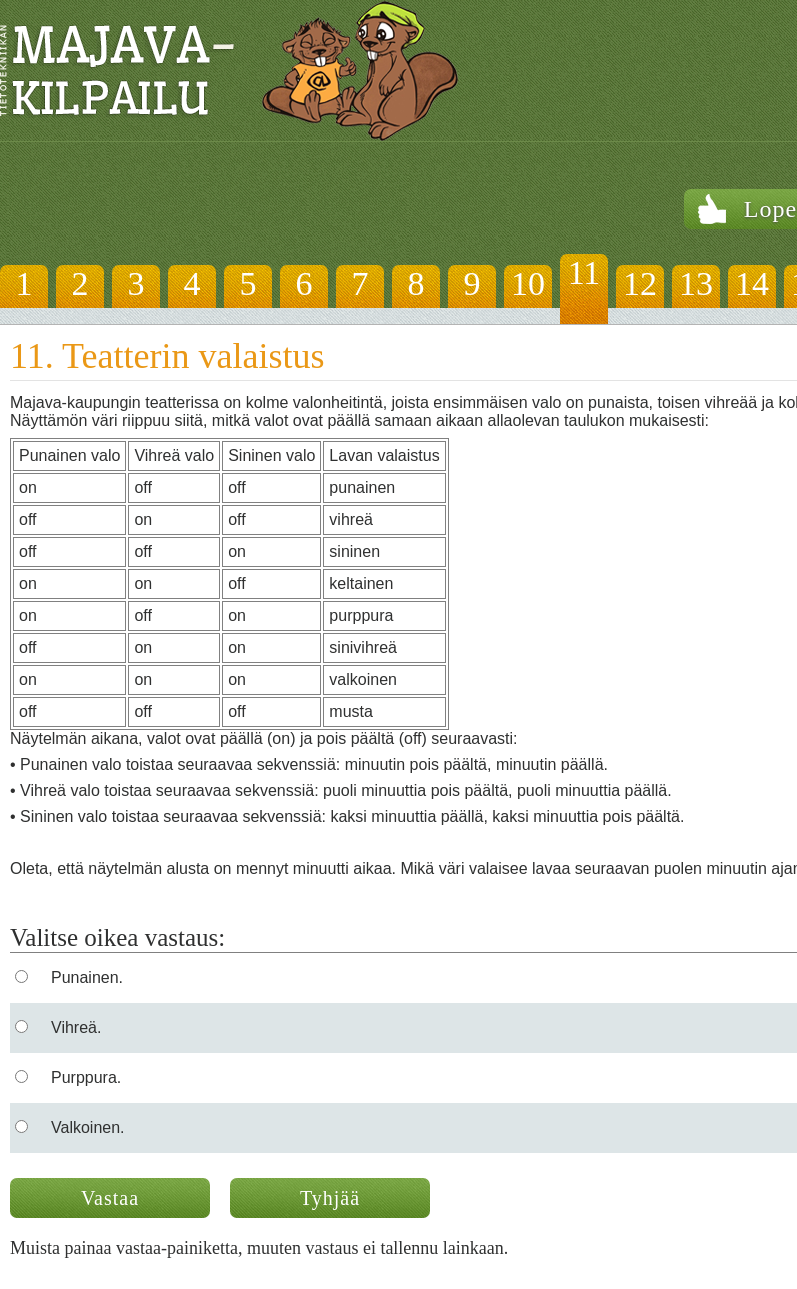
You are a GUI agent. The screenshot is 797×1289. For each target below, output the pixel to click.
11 (584, 272)
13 (696, 283)
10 (528, 283)
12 (640, 283)
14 (752, 283)
